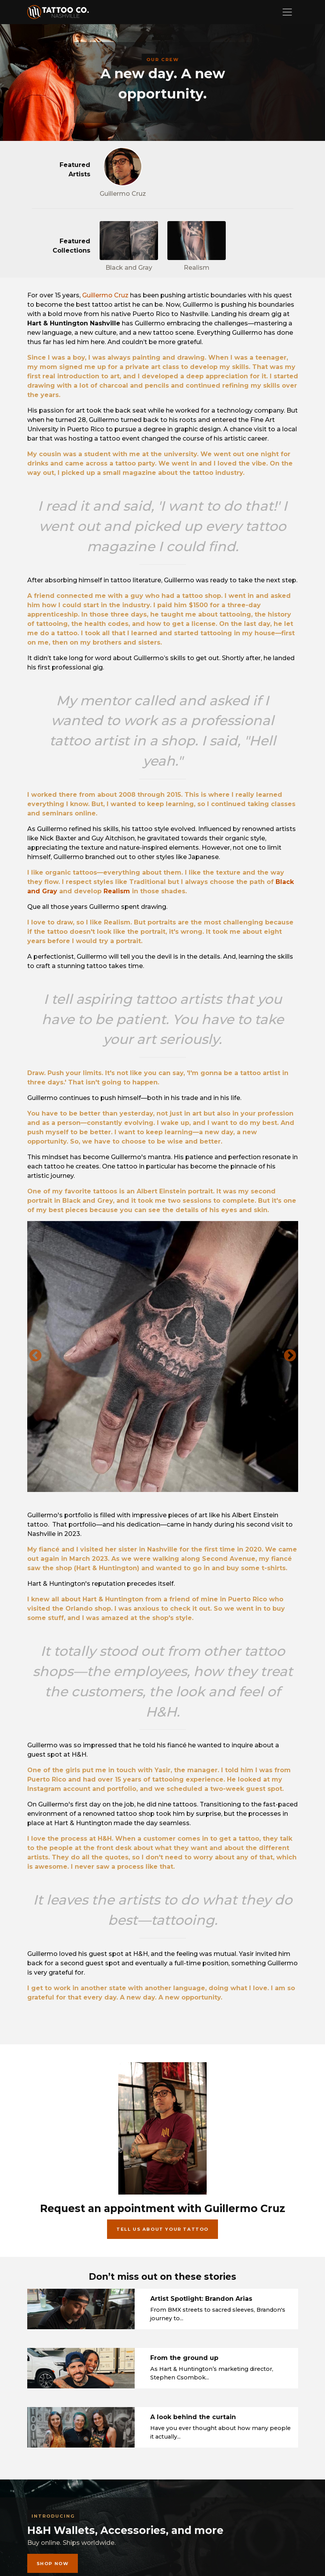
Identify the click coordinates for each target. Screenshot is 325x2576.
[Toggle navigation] (287, 12)
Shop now (53, 2563)
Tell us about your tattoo (162, 2229)
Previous (35, 1356)
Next (290, 1356)
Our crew (162, 59)
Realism (117, 891)
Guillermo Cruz (105, 295)
